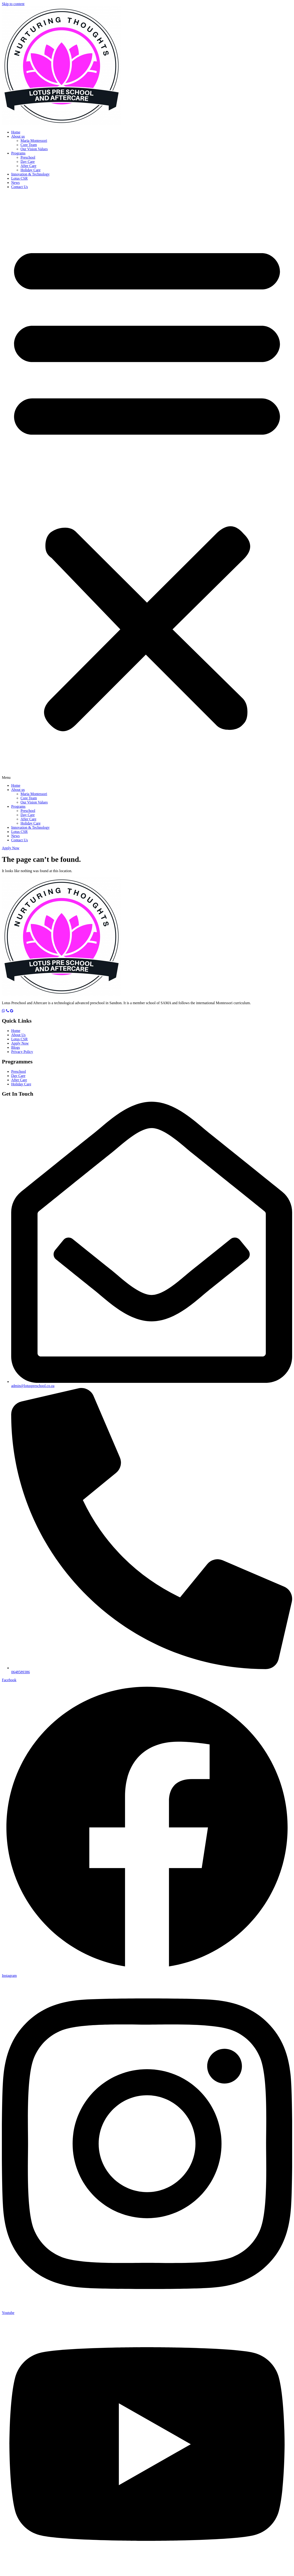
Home (15, 132)
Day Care (28, 162)
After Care (28, 166)
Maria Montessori (34, 141)
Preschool (28, 157)
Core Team (29, 145)
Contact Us (19, 187)
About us (18, 136)
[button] (147, 486)
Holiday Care (31, 170)
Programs (18, 153)
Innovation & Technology (30, 174)
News (15, 183)
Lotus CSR (19, 178)
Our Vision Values (34, 149)
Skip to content (13, 4)
